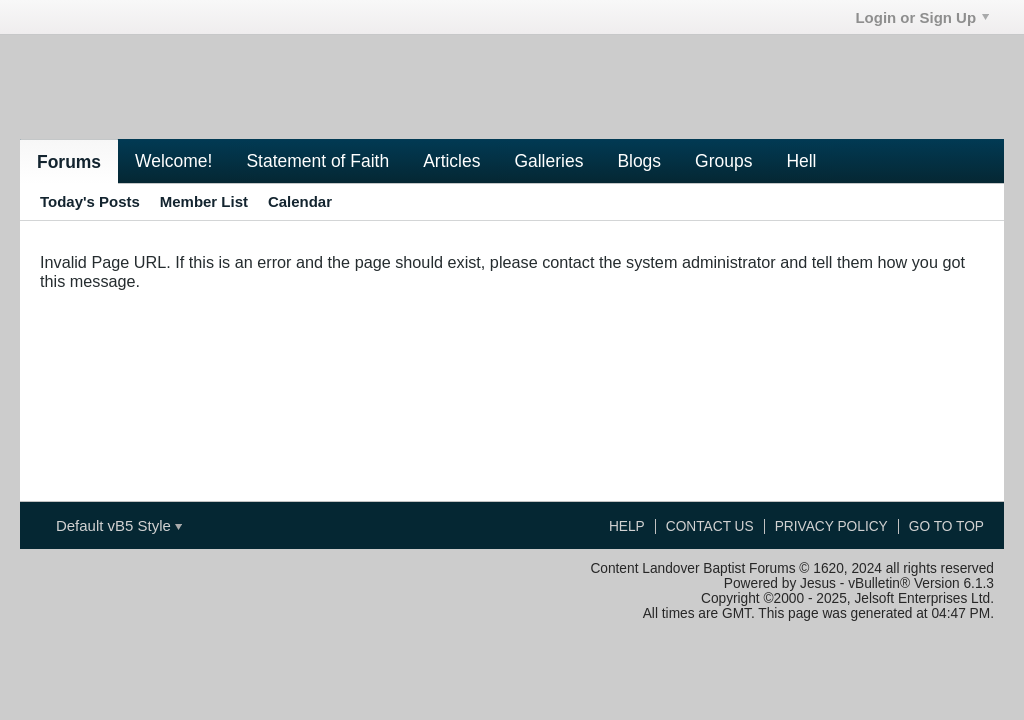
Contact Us (710, 526)
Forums (69, 162)
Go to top (946, 526)
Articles (451, 161)
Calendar (300, 201)
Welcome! (173, 161)
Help (627, 526)
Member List (204, 201)
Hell (801, 161)
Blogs (639, 161)
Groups (723, 161)
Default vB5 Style (119, 525)
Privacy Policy (831, 526)
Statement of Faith (317, 161)
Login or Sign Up (922, 17)
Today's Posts (90, 201)
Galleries (548, 161)
